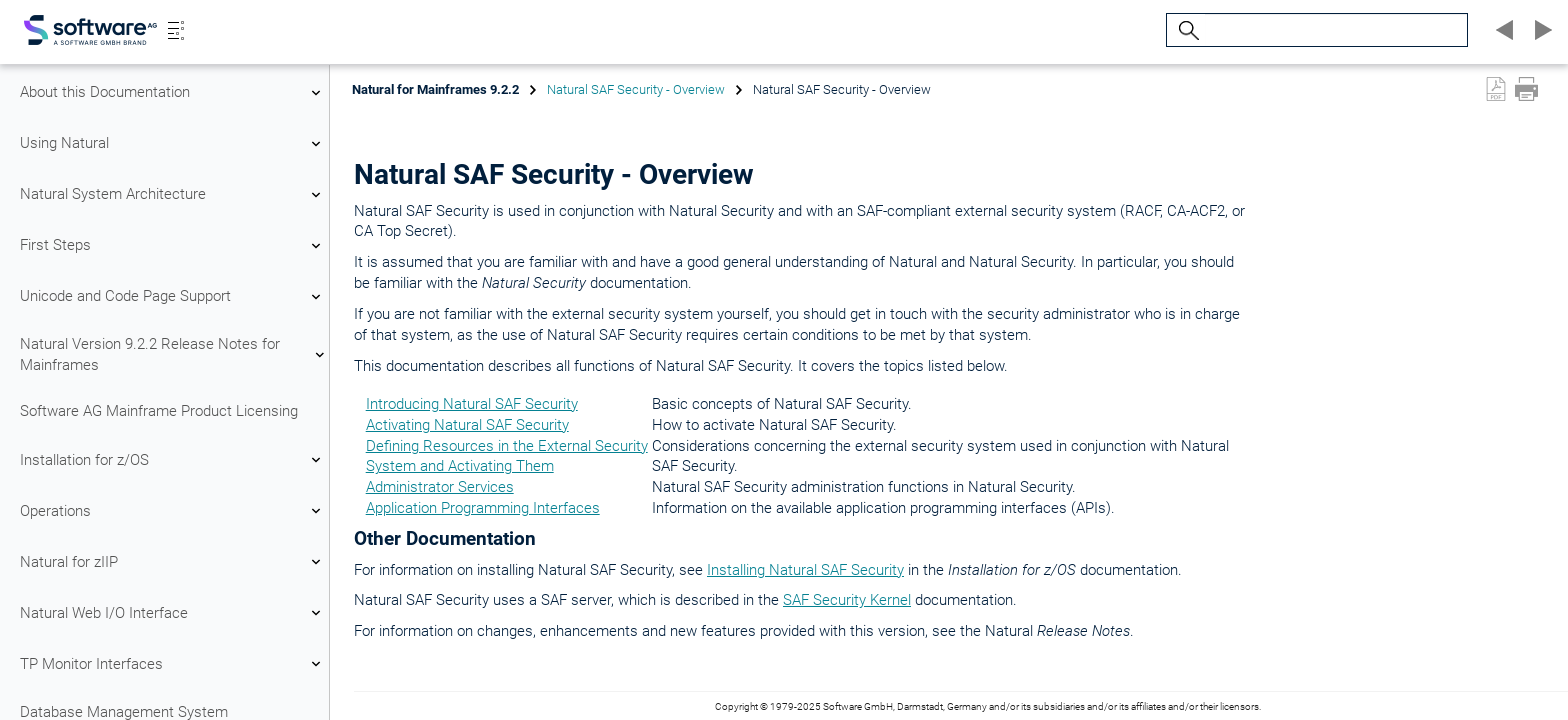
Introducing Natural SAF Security (472, 404)
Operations (173, 511)
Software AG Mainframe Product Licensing (159, 411)
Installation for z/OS (173, 460)
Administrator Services (440, 487)
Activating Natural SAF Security (467, 425)
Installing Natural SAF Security (805, 570)
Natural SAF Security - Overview (636, 89)
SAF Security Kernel (847, 600)
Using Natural (173, 144)
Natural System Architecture (173, 195)
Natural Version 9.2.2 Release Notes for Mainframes (173, 354)
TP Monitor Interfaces (173, 664)
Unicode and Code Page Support (173, 297)
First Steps (173, 246)
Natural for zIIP (173, 562)
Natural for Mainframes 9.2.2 (435, 89)
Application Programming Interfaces (483, 508)
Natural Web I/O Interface (173, 613)
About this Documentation (173, 93)
